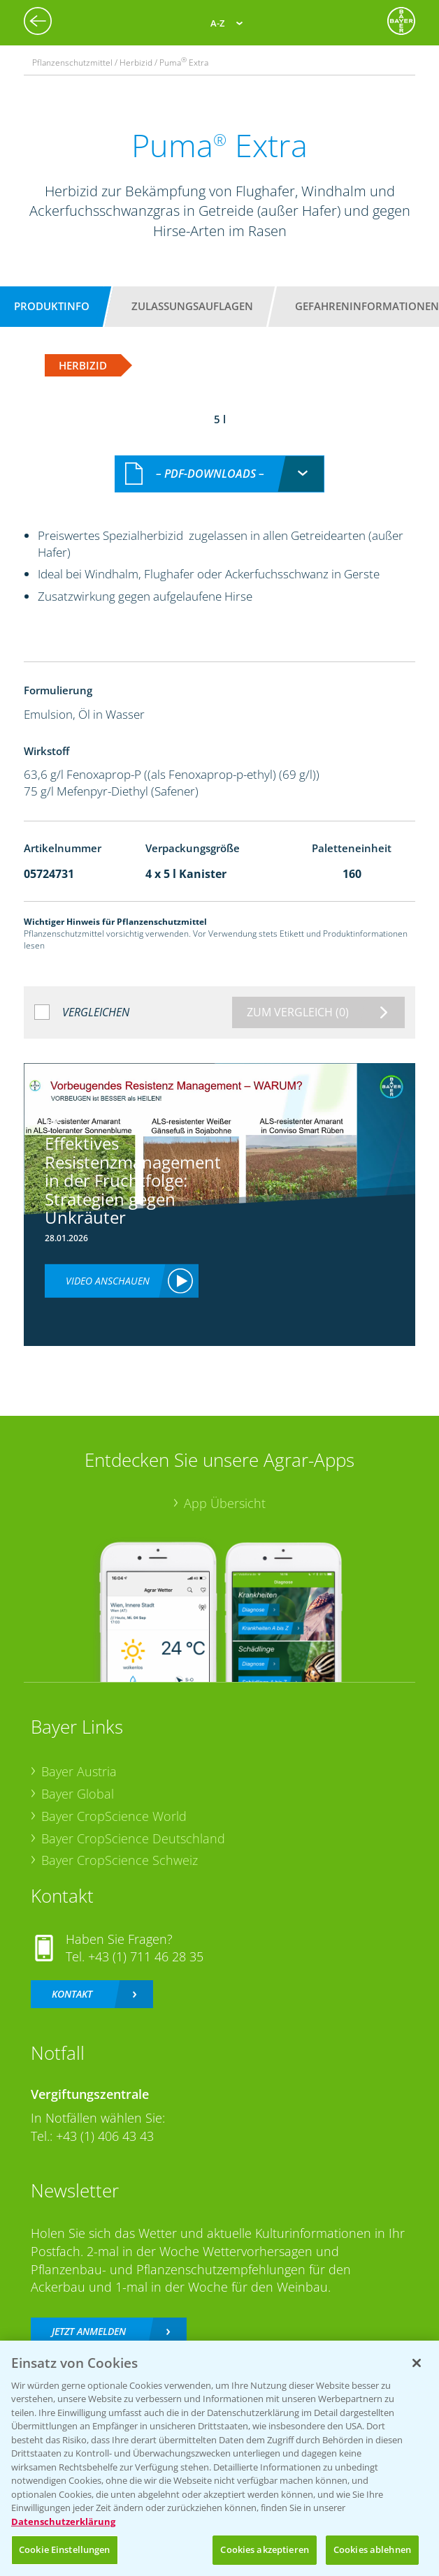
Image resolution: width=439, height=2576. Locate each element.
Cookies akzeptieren (264, 2549)
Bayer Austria (79, 1756)
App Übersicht (225, 1487)
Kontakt (72, 1979)
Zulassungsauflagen (192, 306)
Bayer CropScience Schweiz (119, 1845)
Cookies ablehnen (372, 2549)
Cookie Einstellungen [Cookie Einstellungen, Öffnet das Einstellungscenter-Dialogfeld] (64, 2549)
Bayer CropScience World (114, 1800)
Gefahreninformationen (367, 306)
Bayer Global (77, 1779)
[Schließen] (416, 2363)
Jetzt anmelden (89, 2316)
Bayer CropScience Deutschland (133, 1823)
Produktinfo (51, 306)
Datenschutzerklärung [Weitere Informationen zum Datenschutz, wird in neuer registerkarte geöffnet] (63, 2521)
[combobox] (219, 459)
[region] (219, 2458)
